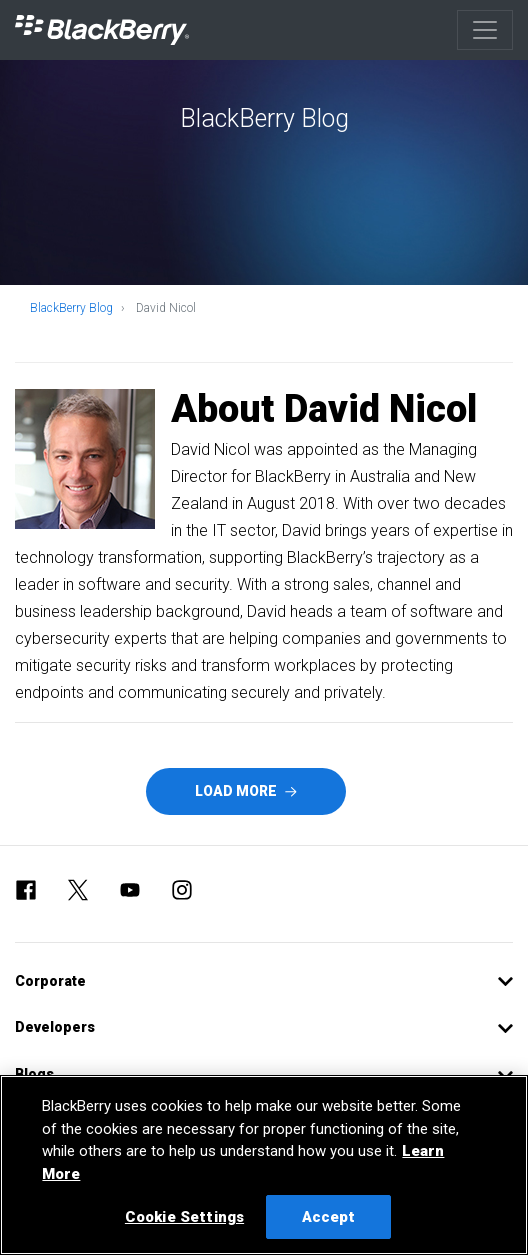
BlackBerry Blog (71, 308)
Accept (329, 1217)
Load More (246, 791)
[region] (264, 1165)
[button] (264, 981)
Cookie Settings (184, 1217)
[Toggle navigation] (485, 30)
